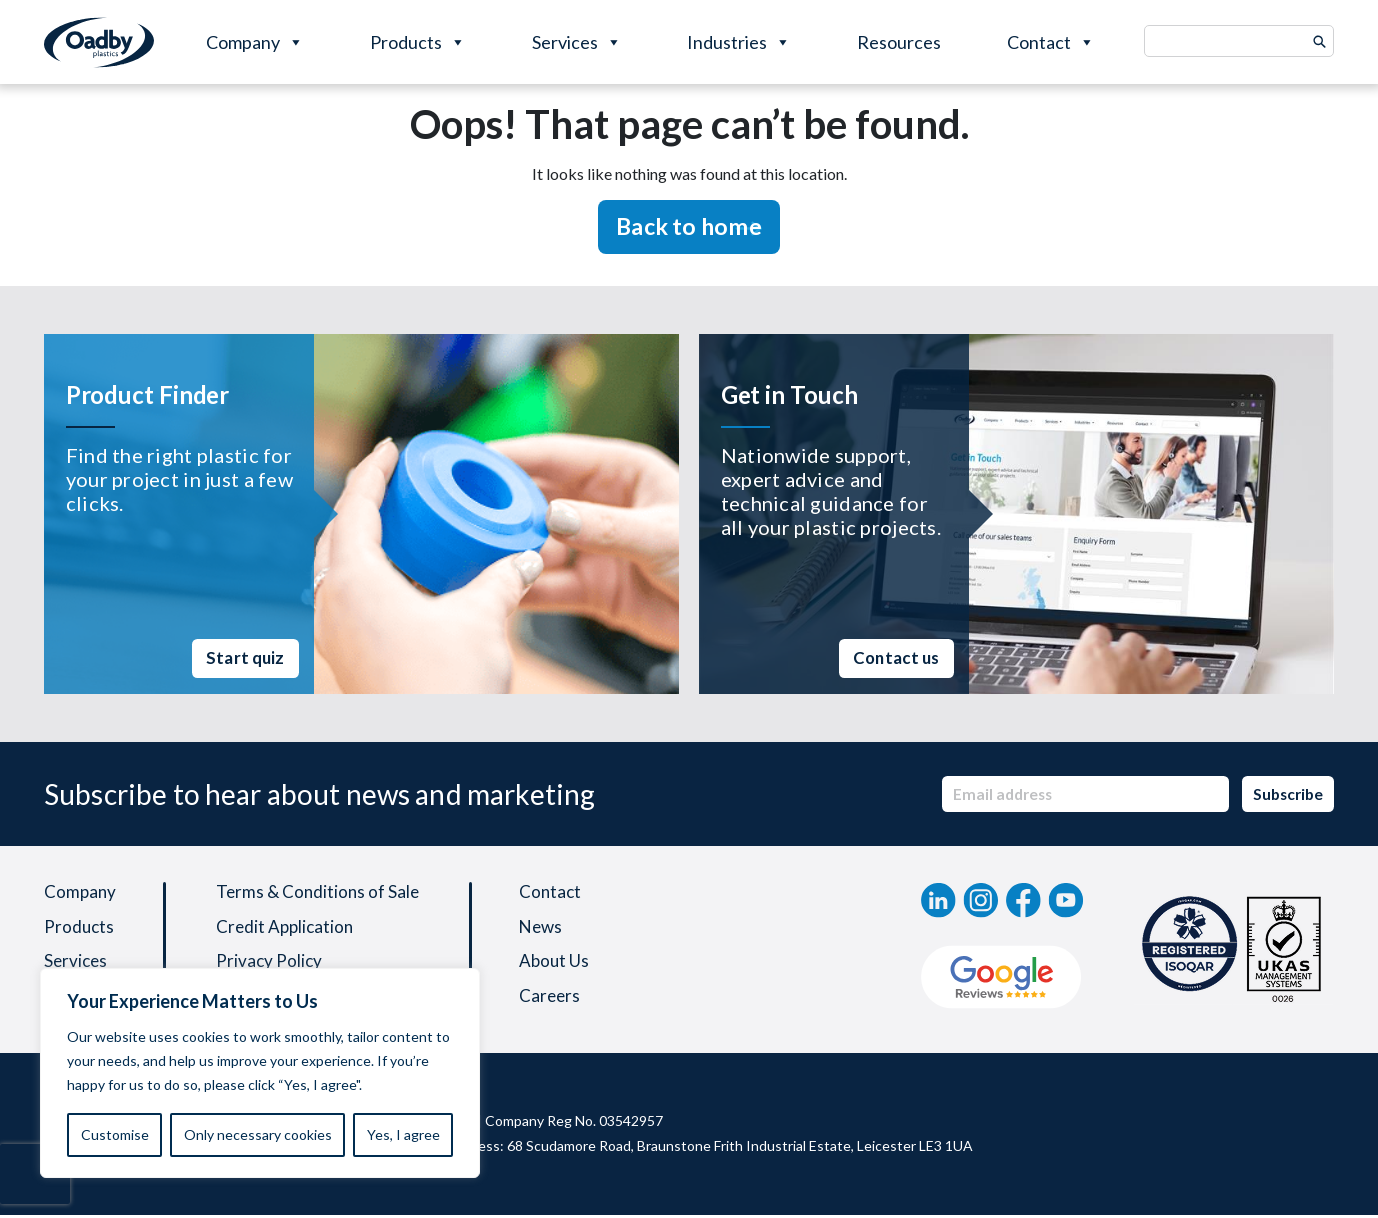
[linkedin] (938, 900)
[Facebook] (1023, 900)
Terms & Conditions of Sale (322, 893)
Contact (1051, 42)
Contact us (891, 657)
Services (577, 42)
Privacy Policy (272, 965)
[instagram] (981, 900)
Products (418, 42)
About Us (562, 965)
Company (255, 42)
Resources (899, 42)
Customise (115, 1134)
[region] (260, 1073)
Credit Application (289, 929)
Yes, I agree (403, 1134)
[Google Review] (1001, 977)
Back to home (689, 226)
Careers (557, 1001)
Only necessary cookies (258, 1134)
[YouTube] (1066, 900)
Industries (739, 42)
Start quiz (241, 657)
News (549, 929)
